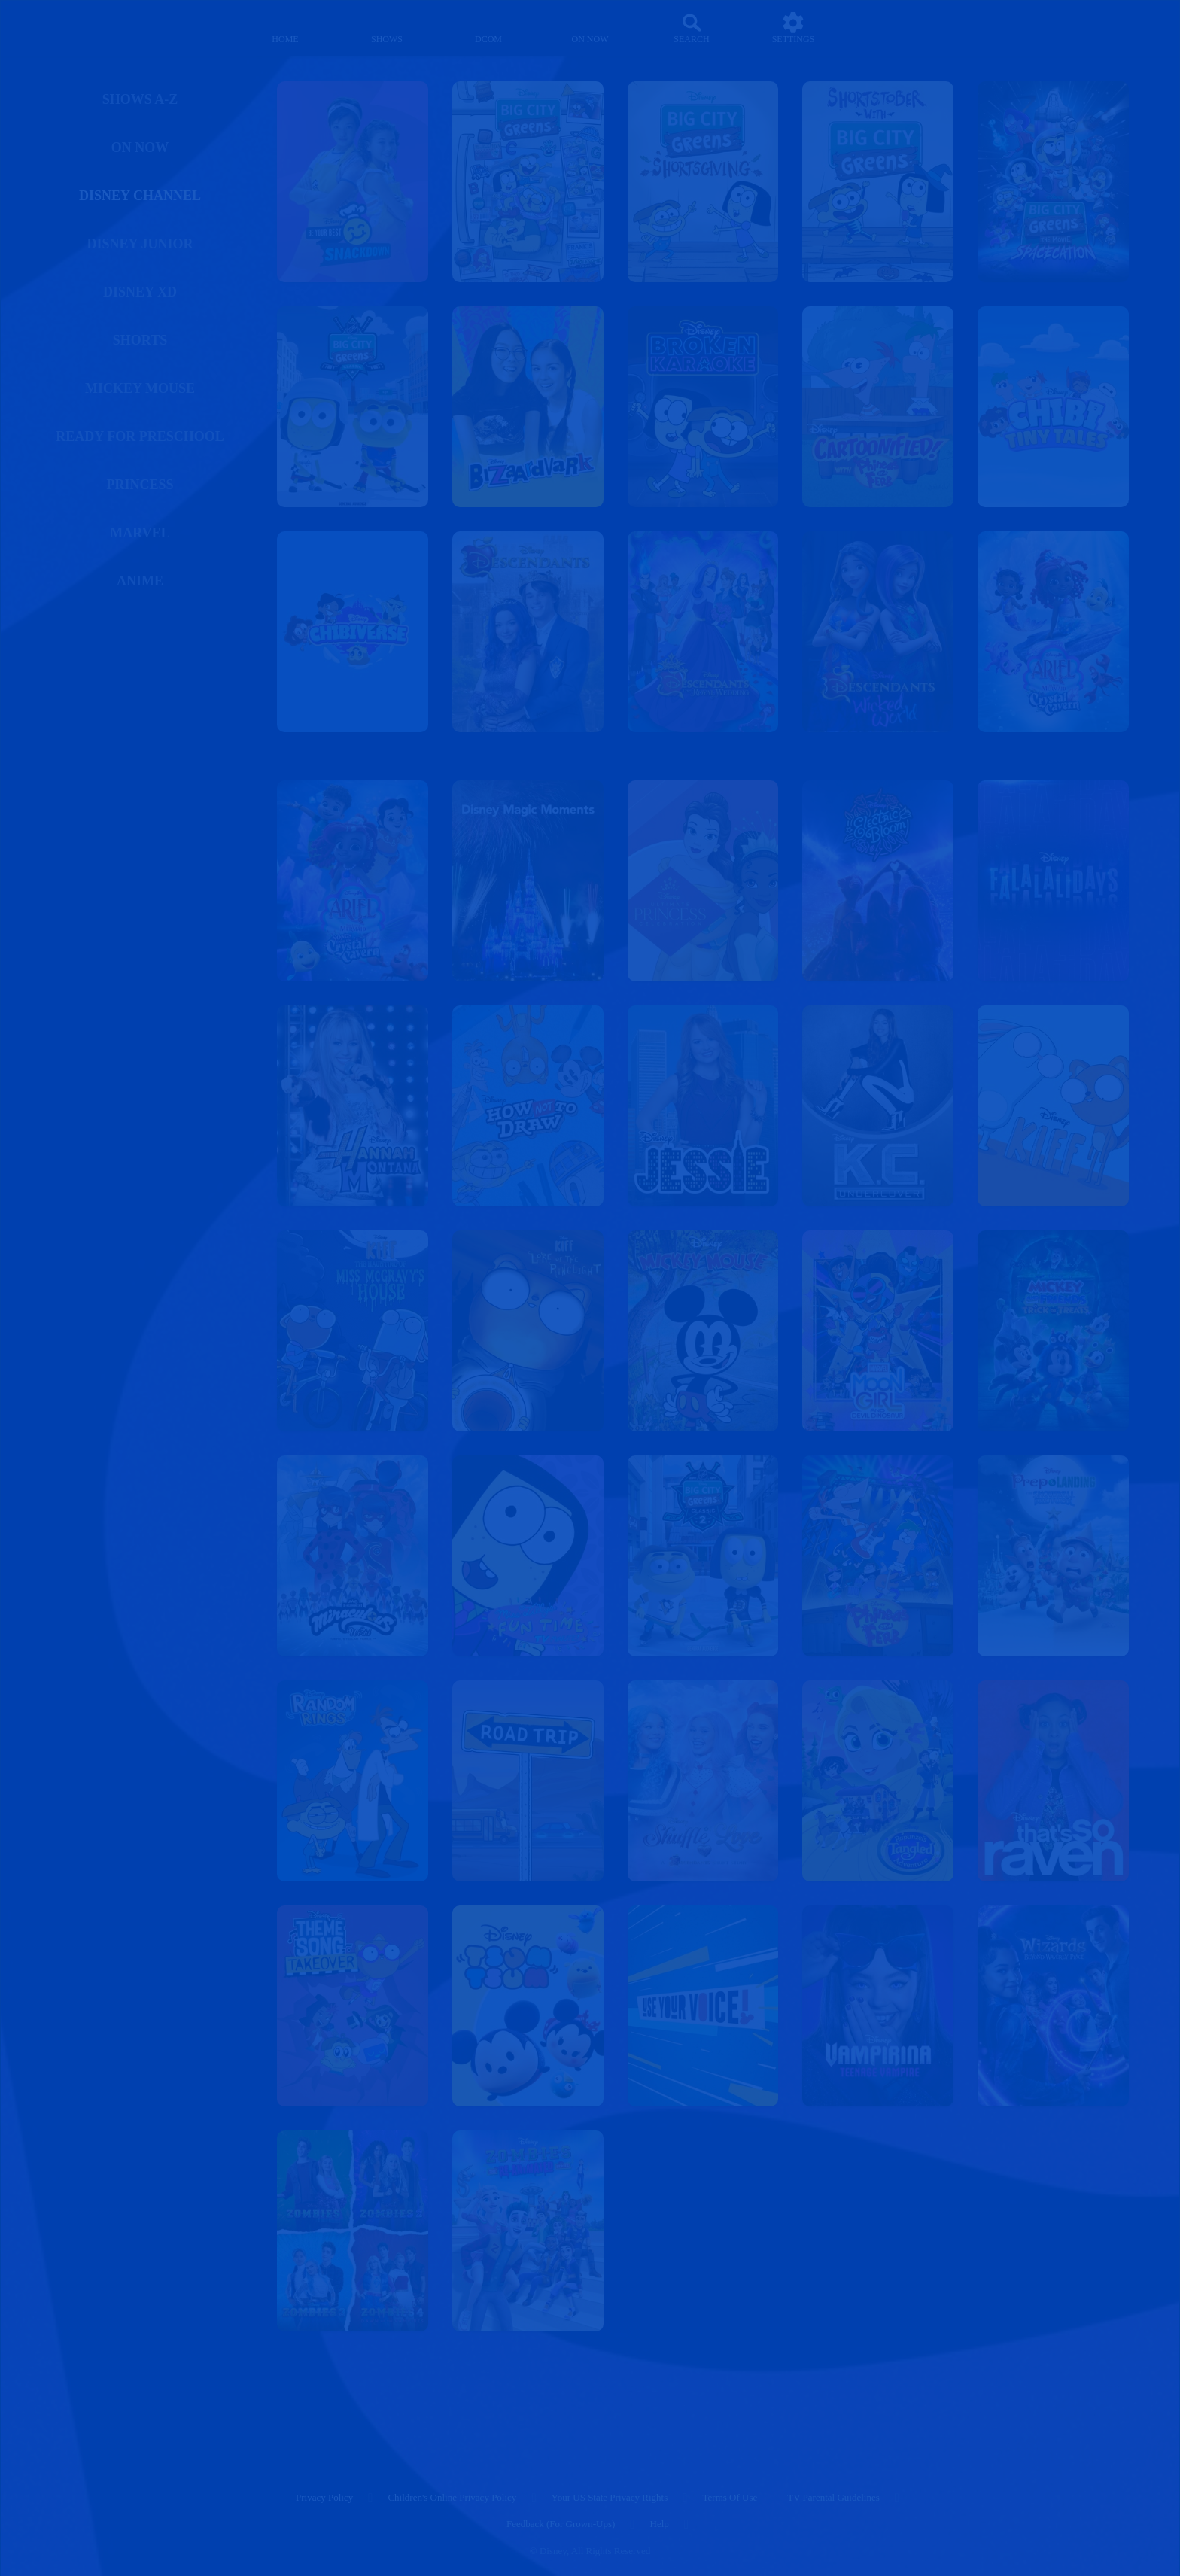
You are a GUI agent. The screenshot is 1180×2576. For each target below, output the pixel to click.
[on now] (590, 28)
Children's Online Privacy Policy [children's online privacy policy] (452, 2497)
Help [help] (659, 2523)
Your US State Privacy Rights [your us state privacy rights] (610, 2497)
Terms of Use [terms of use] (730, 2497)
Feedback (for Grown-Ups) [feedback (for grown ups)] (560, 2523)
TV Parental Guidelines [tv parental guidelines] (833, 2497)
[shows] (387, 28)
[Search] (692, 28)
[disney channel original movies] (489, 28)
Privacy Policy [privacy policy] (324, 2497)
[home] (285, 28)
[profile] (895, 28)
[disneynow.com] (81, 26)
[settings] (793, 28)
